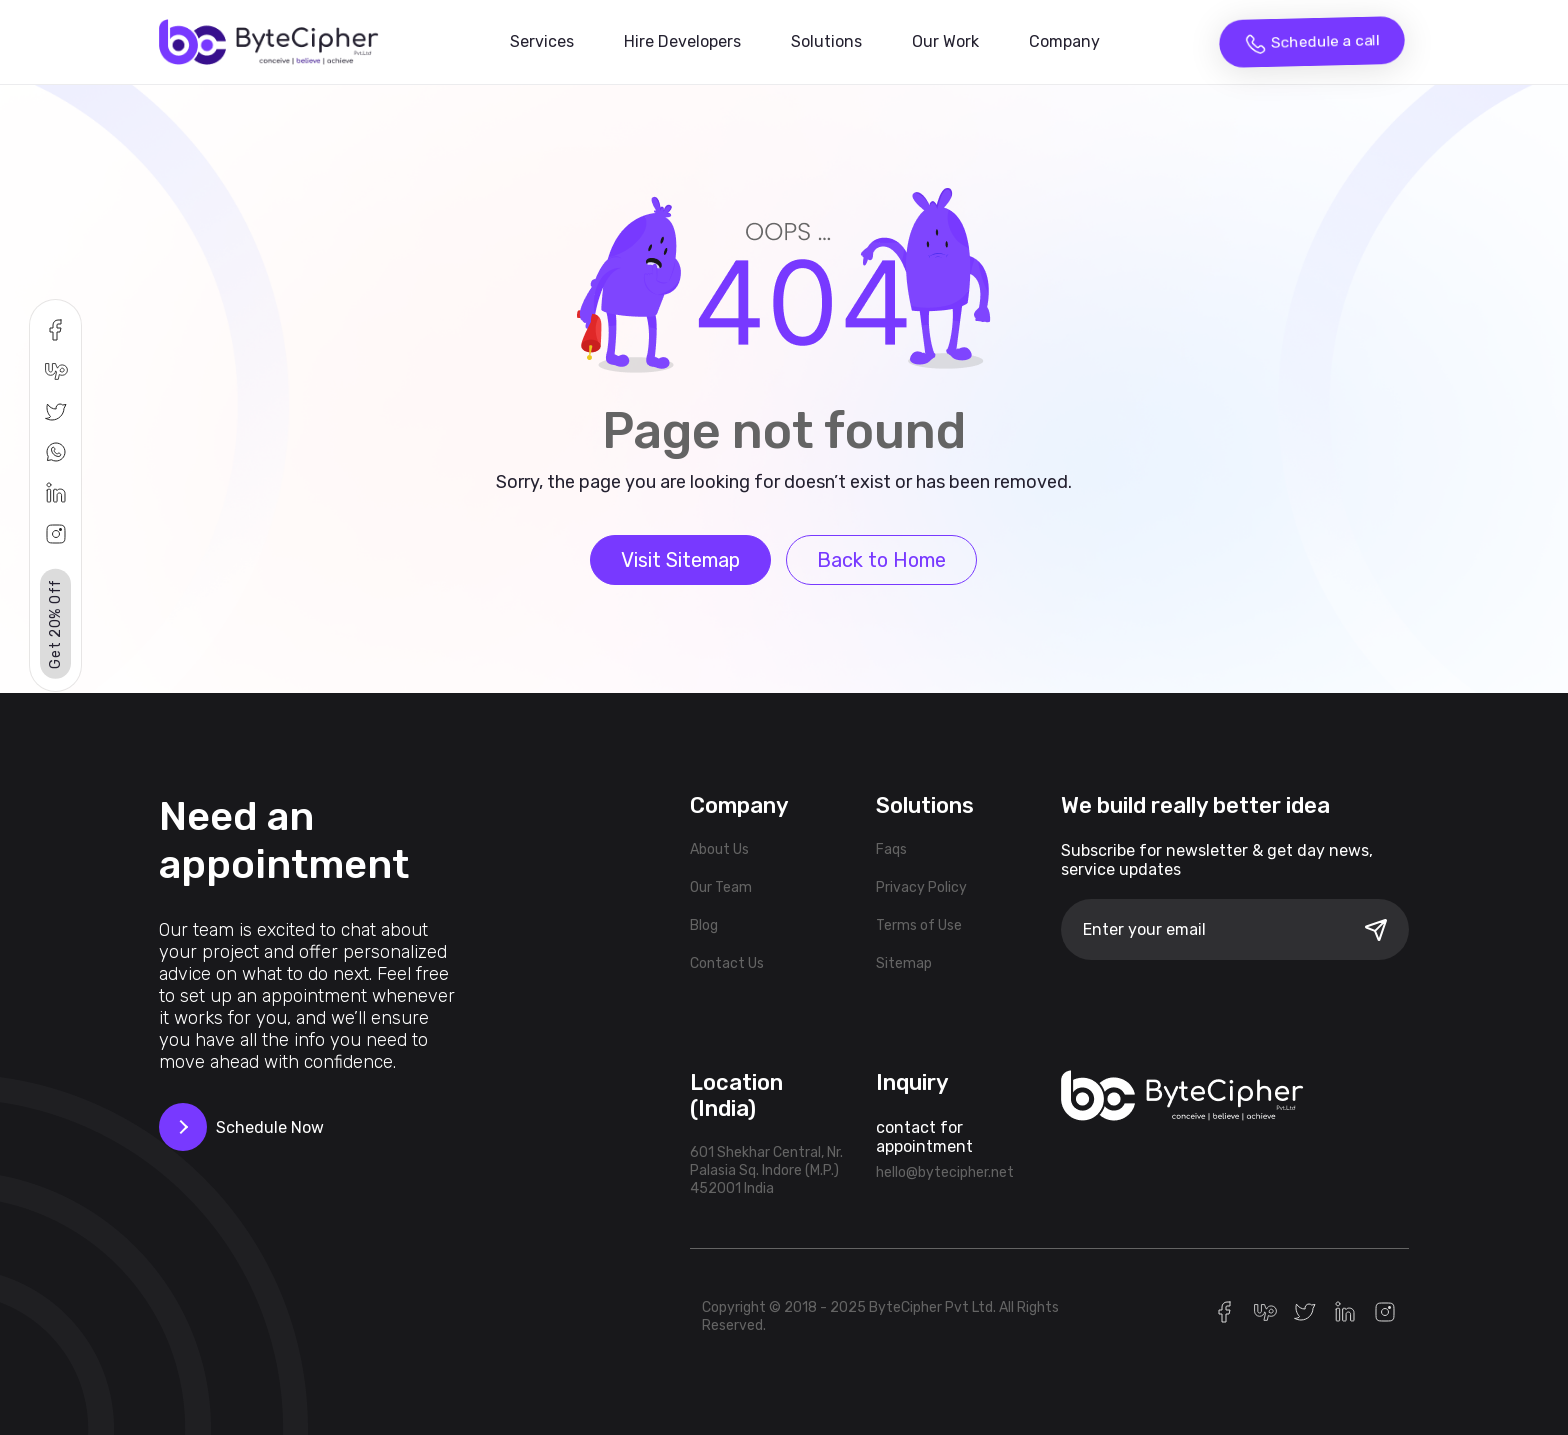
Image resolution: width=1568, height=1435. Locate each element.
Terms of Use (919, 925)
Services (542, 41)
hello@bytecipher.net (945, 1172)
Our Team (721, 887)
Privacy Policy (921, 887)
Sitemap (904, 963)
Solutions (826, 41)
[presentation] (1213, 1015)
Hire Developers (682, 41)
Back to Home (881, 560)
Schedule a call (1312, 43)
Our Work (945, 41)
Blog (704, 925)
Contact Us (727, 963)
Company (1064, 41)
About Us (719, 849)
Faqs (891, 849)
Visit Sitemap (680, 560)
